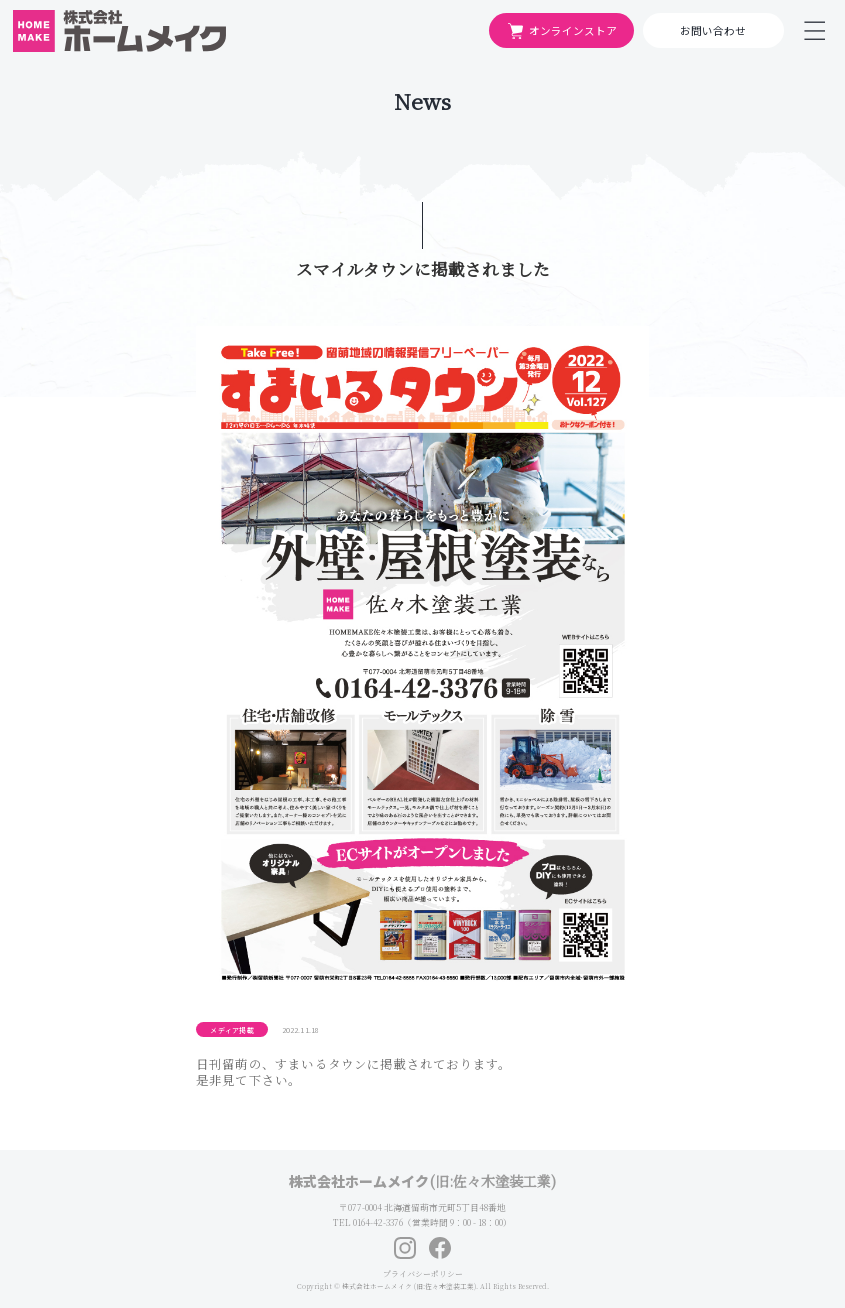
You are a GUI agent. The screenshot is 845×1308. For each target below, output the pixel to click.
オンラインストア (561, 31)
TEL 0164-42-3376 (368, 1222)
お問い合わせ (713, 30)
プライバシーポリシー (423, 1273)
